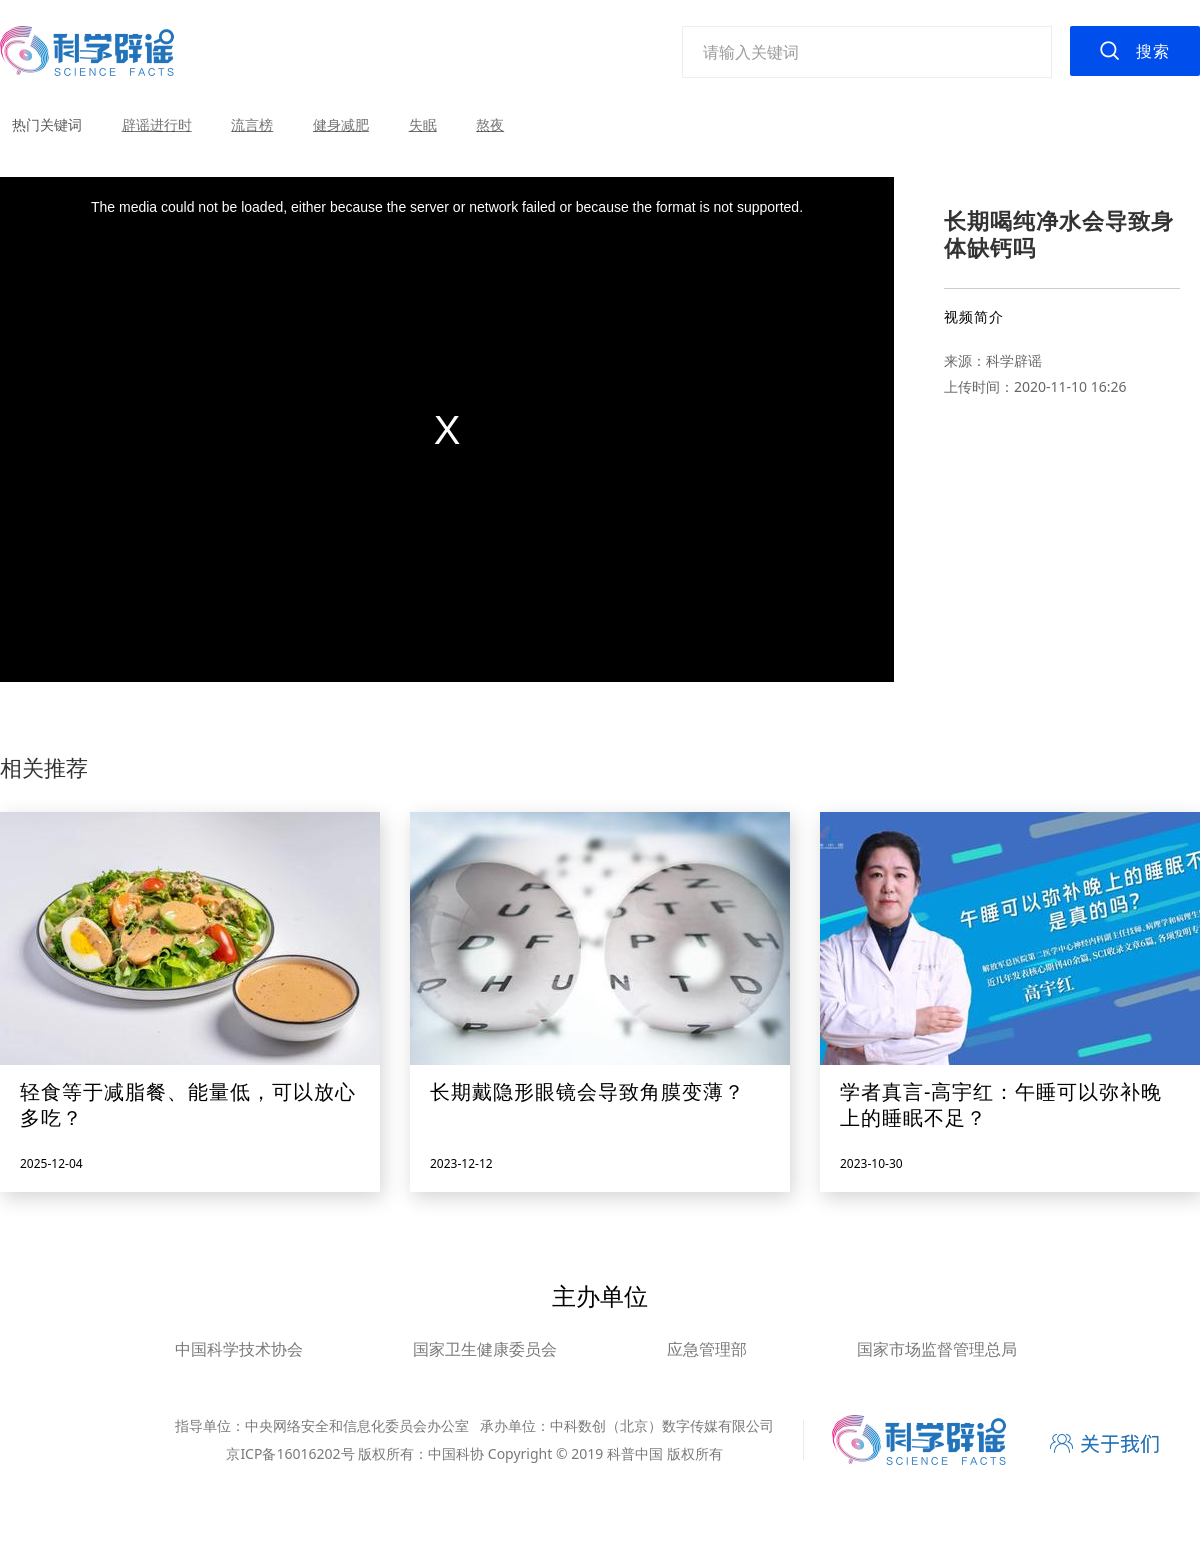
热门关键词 (47, 124)
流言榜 (252, 124)
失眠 (423, 124)
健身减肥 (341, 124)
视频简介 (974, 316)
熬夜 (490, 124)
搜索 (1153, 51)
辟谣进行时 (157, 124)
